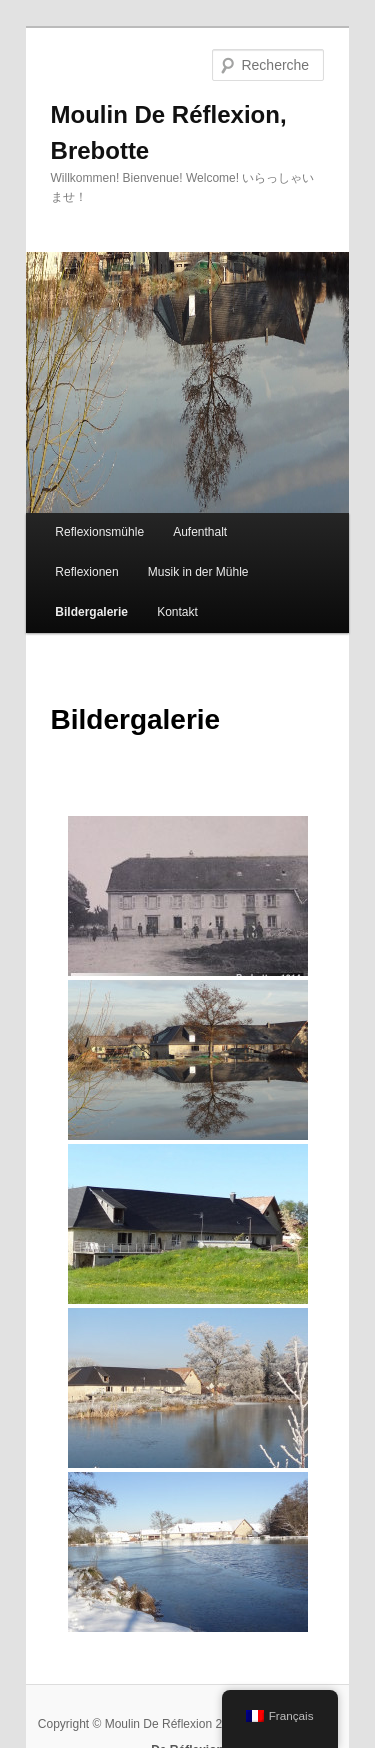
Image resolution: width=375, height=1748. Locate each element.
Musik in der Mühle (198, 572)
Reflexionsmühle (99, 532)
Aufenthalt (200, 532)
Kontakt (177, 612)
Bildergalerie (91, 612)
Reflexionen (86, 572)
